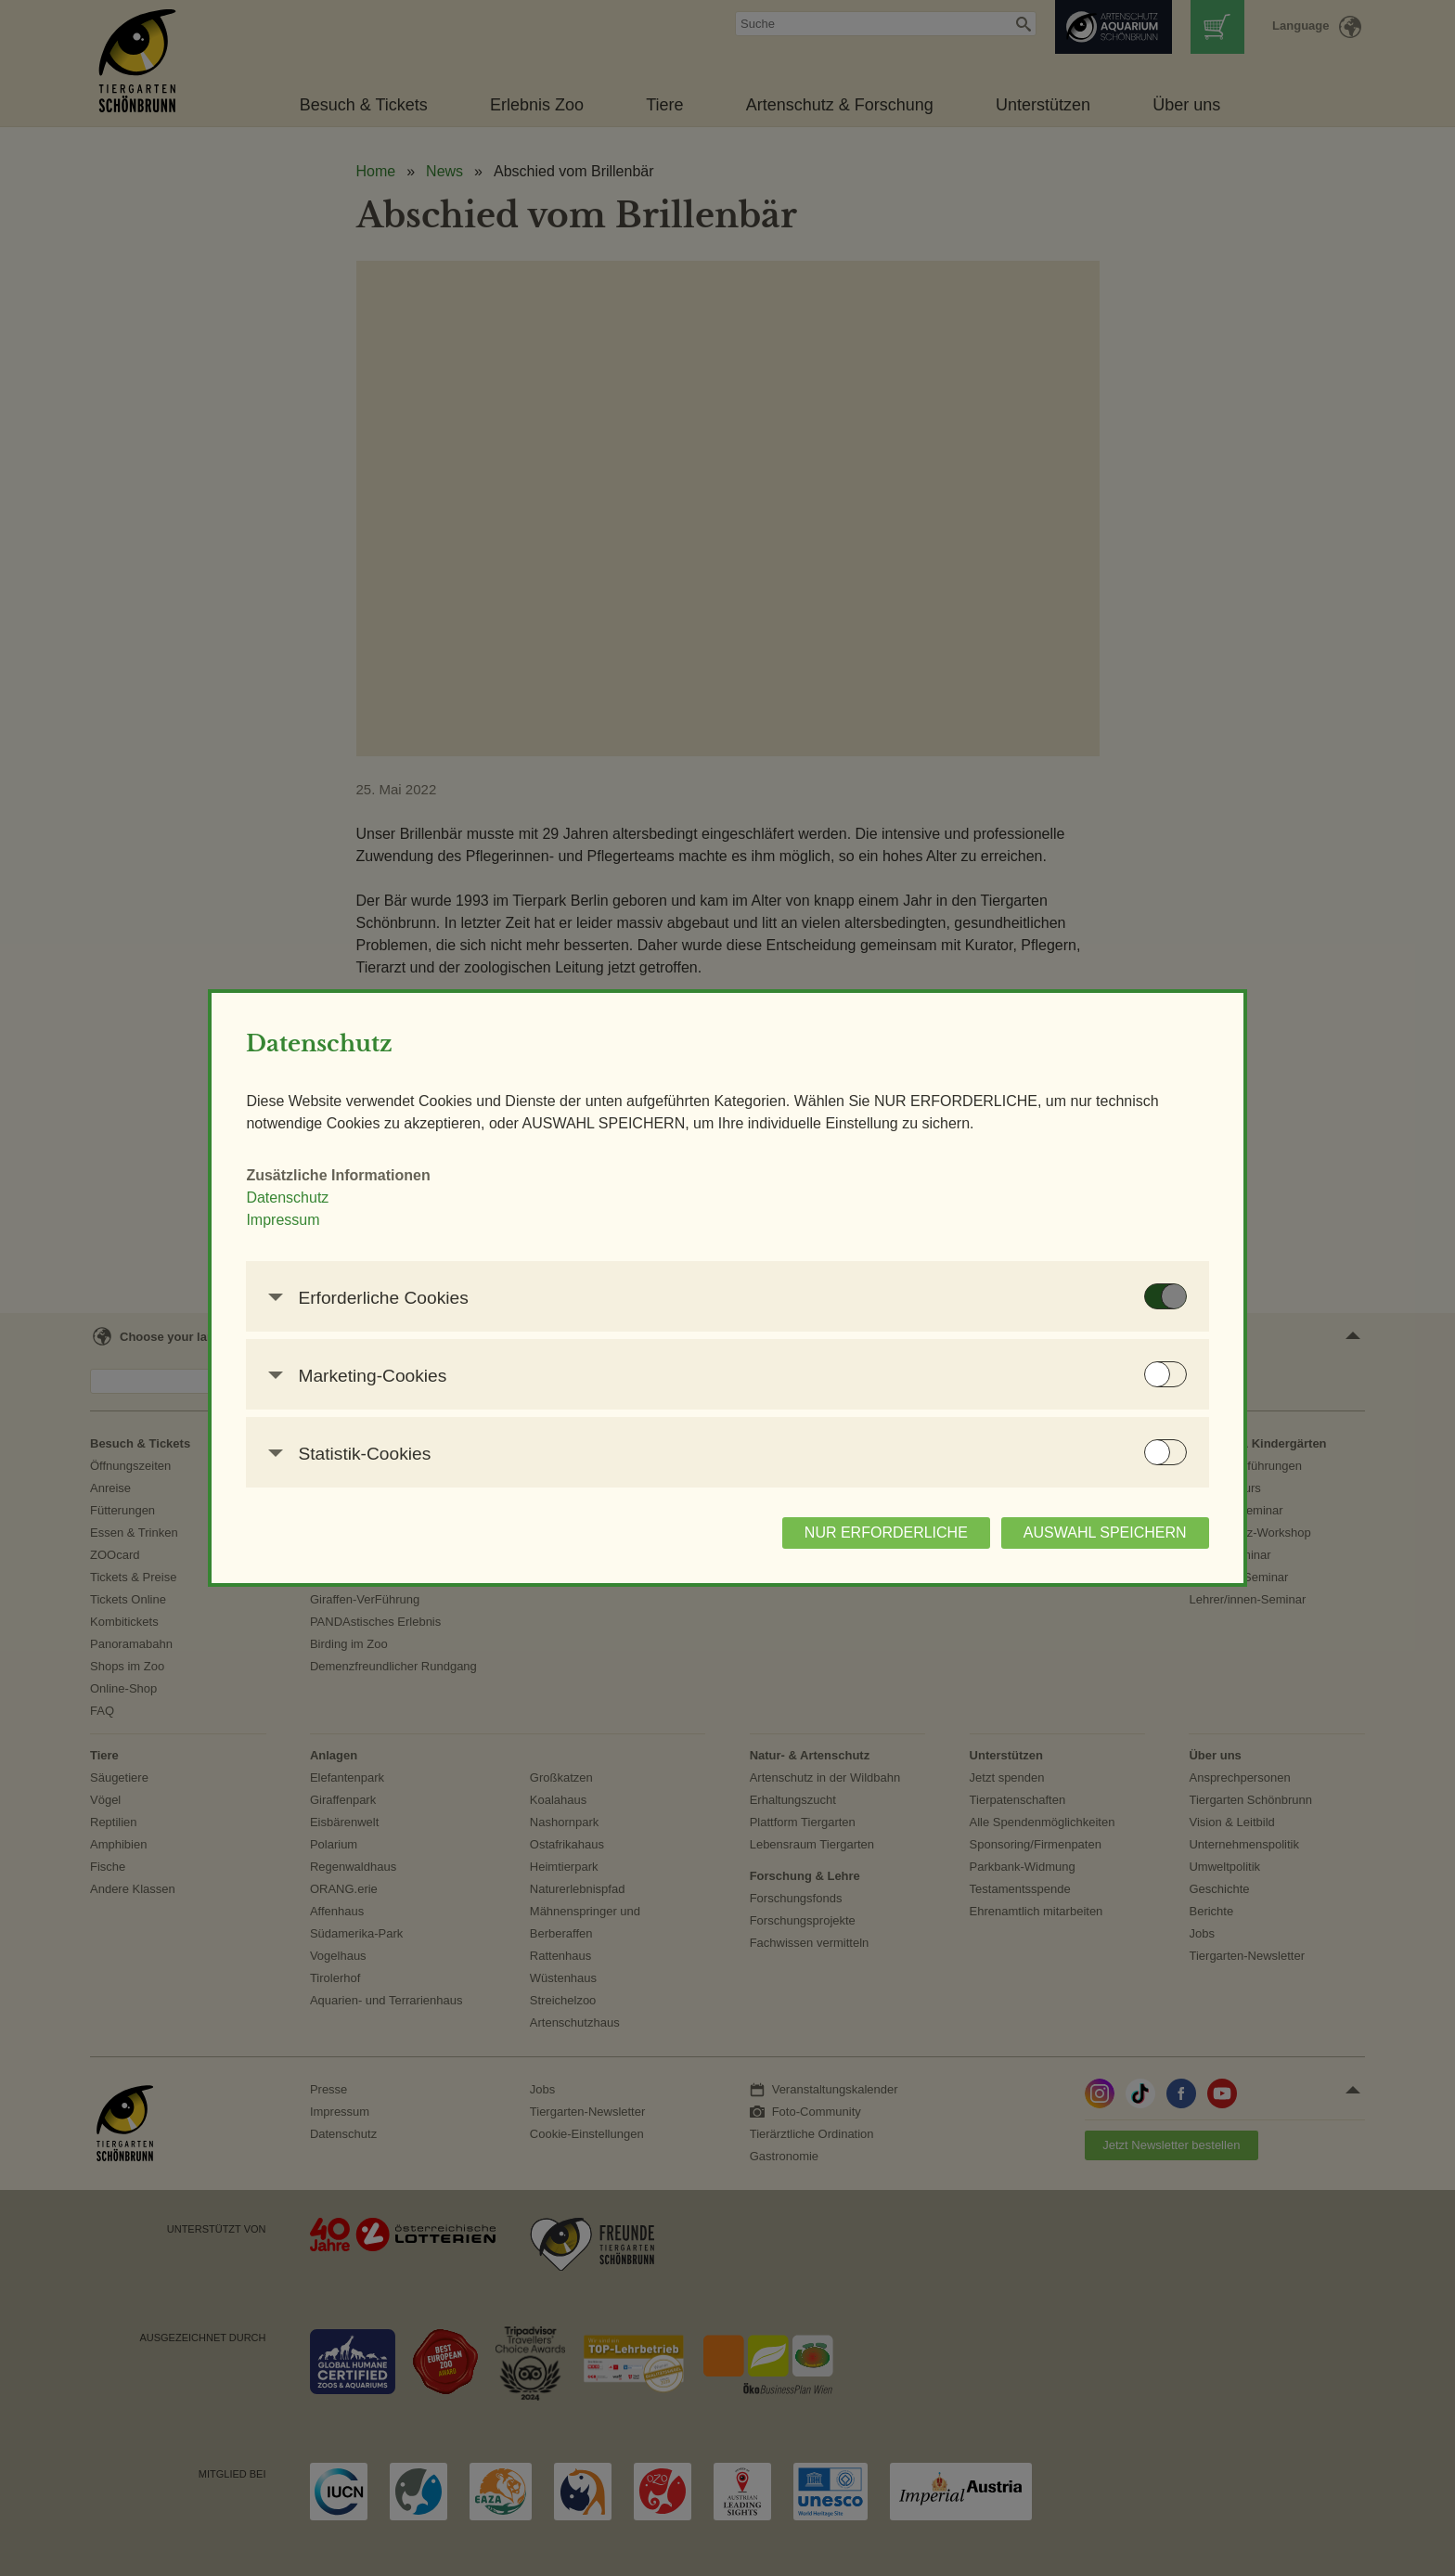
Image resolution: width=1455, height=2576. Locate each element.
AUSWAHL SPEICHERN (1000, 1544)
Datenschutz (392, 1209)
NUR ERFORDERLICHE (781, 1544)
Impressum (387, 1231)
